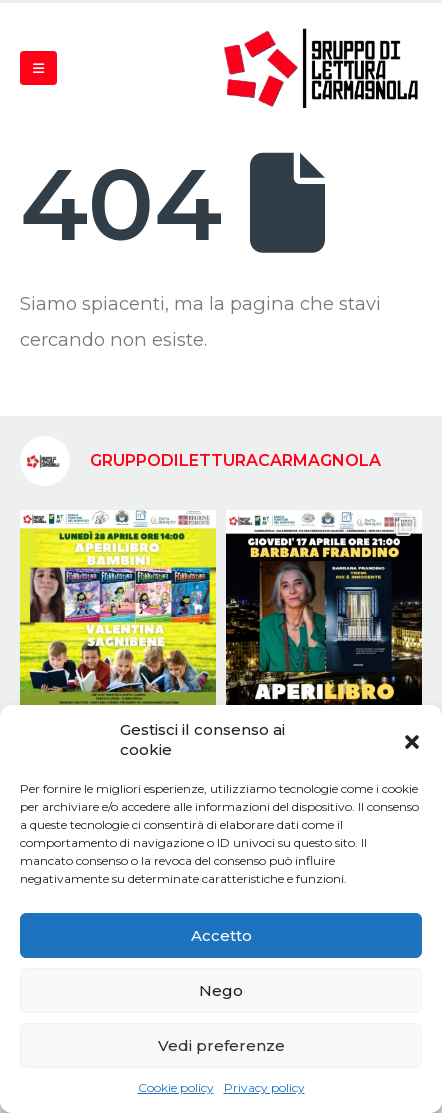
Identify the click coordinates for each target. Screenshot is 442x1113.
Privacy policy (264, 1087)
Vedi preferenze (221, 1045)
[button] (412, 740)
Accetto (221, 935)
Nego (221, 990)
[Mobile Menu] (38, 68)
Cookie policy (176, 1087)
